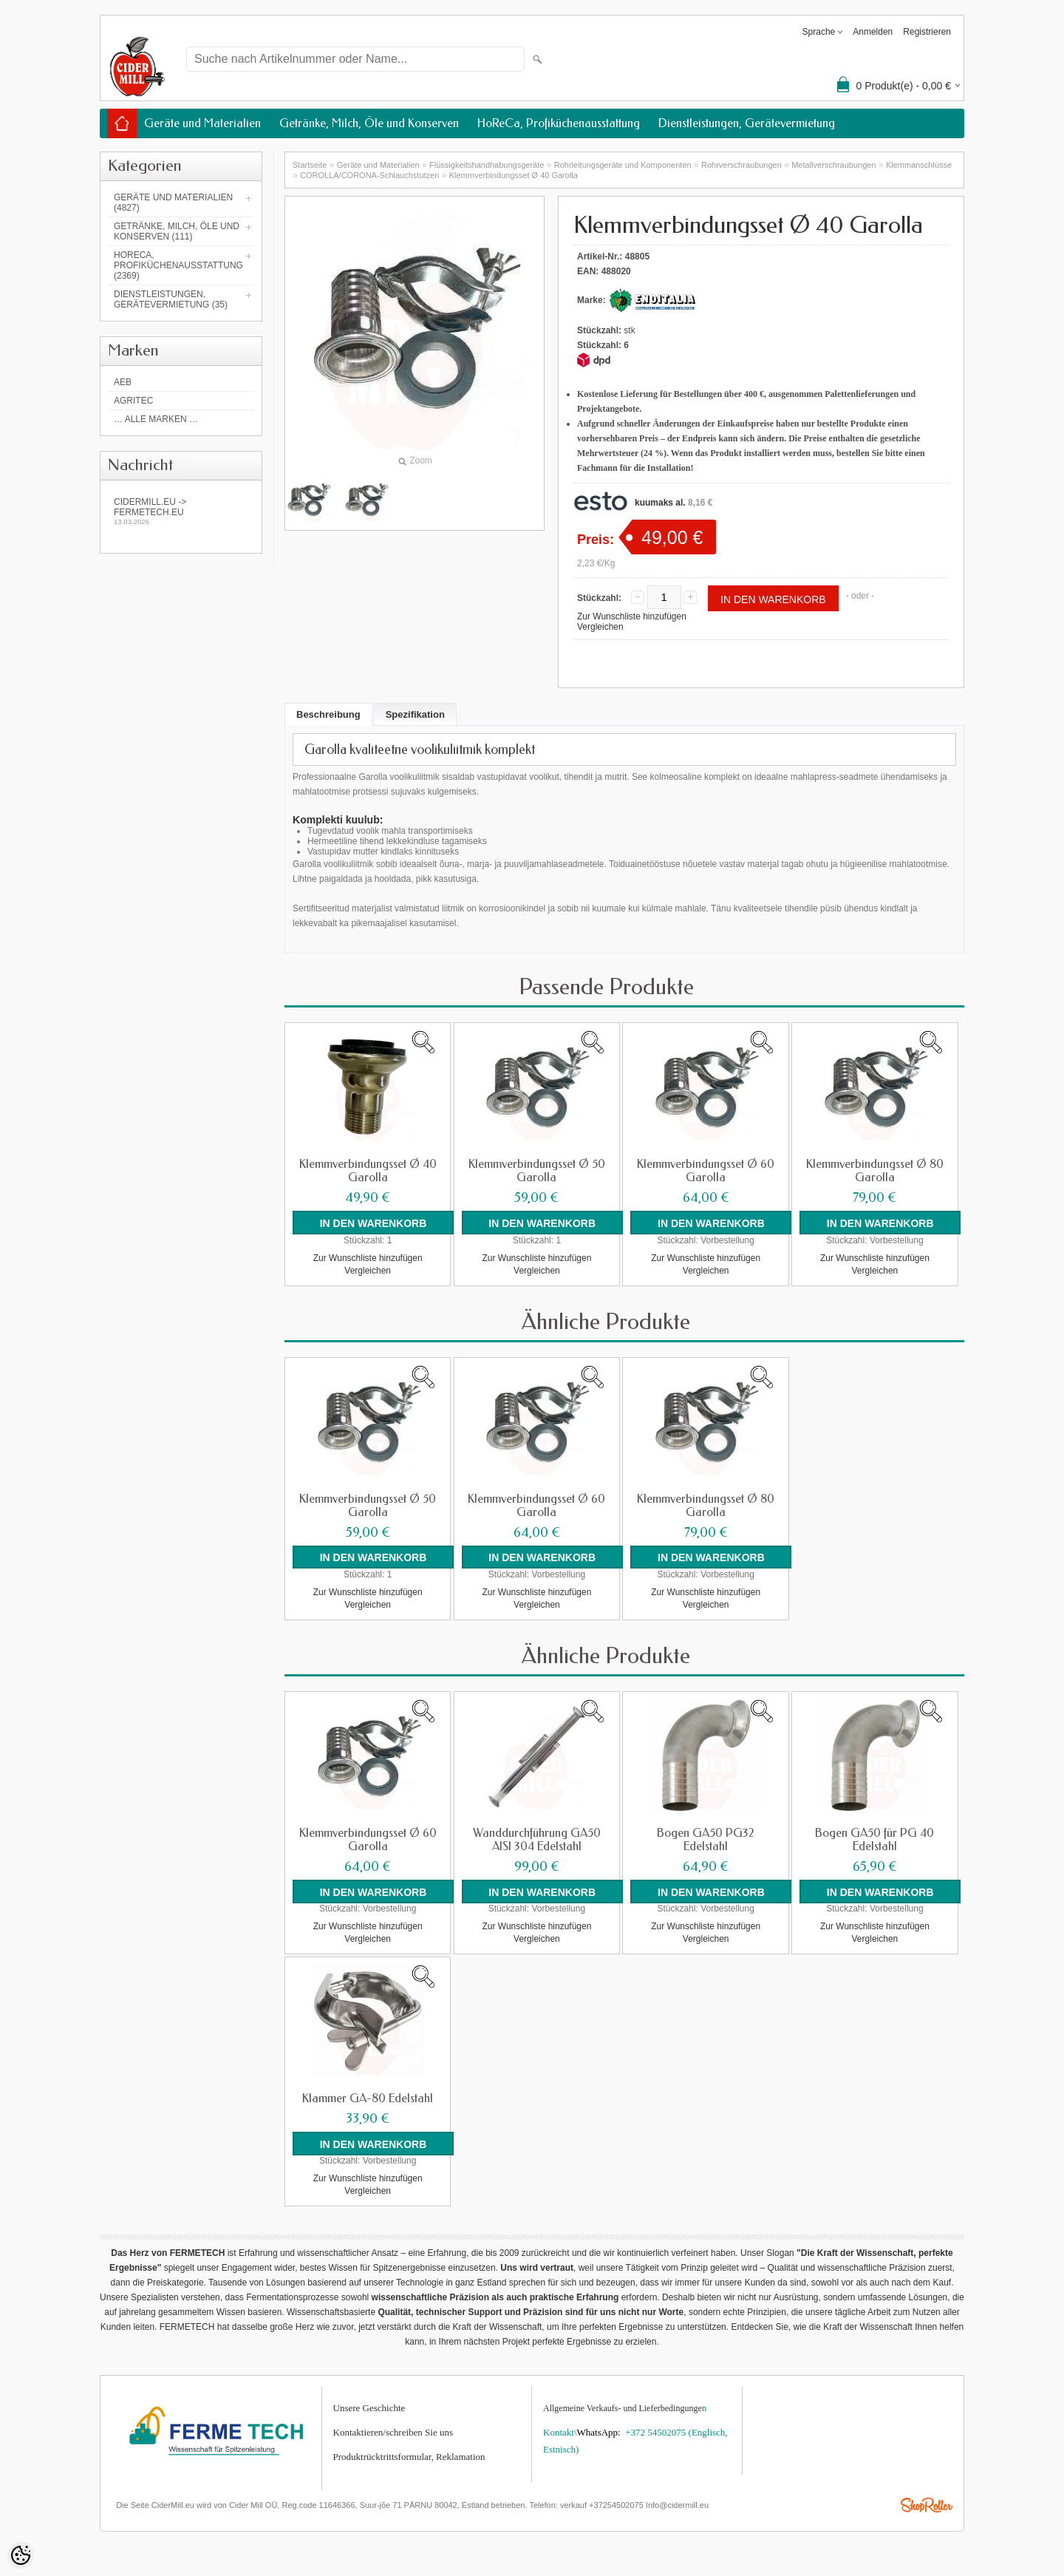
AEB (123, 382)
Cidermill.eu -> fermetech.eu (181, 511)
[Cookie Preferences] (20, 2555)
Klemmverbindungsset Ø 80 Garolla (875, 1171)
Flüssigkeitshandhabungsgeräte (486, 164)
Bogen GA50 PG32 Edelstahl (705, 1839)
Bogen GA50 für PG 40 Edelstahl (874, 1839)
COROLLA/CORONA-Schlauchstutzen (369, 175)
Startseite (310, 164)
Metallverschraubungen (833, 164)
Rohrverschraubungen (741, 164)
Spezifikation (415, 714)
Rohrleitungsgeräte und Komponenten (623, 164)
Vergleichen (600, 627)
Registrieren (927, 32)
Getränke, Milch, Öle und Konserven (369, 123)
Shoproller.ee (926, 2505)
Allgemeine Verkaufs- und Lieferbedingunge (622, 2407)
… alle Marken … (156, 419)
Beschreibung (328, 714)
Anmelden (873, 32)
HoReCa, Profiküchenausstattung (558, 123)
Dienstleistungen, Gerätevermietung (746, 123)
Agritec (133, 400)
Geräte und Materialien (202, 123)
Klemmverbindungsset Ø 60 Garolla (705, 1171)
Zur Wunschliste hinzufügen (631, 616)
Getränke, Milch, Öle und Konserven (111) (176, 231)
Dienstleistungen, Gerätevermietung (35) (171, 299)
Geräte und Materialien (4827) (173, 202)
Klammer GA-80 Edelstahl (367, 2097)
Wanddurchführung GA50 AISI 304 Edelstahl (537, 1839)
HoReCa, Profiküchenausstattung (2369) (178, 265)
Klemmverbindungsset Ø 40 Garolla (513, 175)
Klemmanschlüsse (919, 164)
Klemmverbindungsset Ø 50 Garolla (536, 1171)
